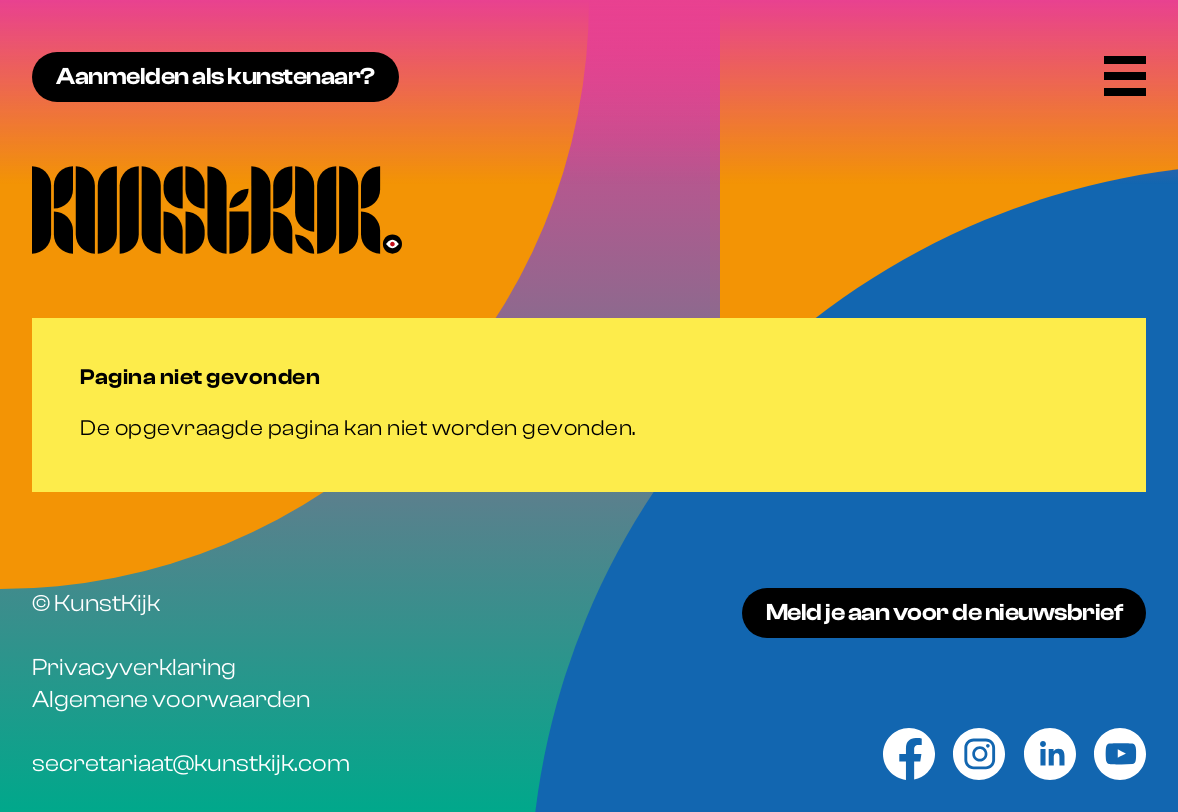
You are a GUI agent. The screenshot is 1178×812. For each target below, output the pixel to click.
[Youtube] (1120, 754)
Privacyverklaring (134, 667)
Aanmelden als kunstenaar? (215, 76)
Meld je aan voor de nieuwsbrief (944, 612)
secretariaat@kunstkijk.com (191, 763)
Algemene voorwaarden (171, 699)
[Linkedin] (1050, 754)
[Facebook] (909, 754)
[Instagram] (979, 754)
